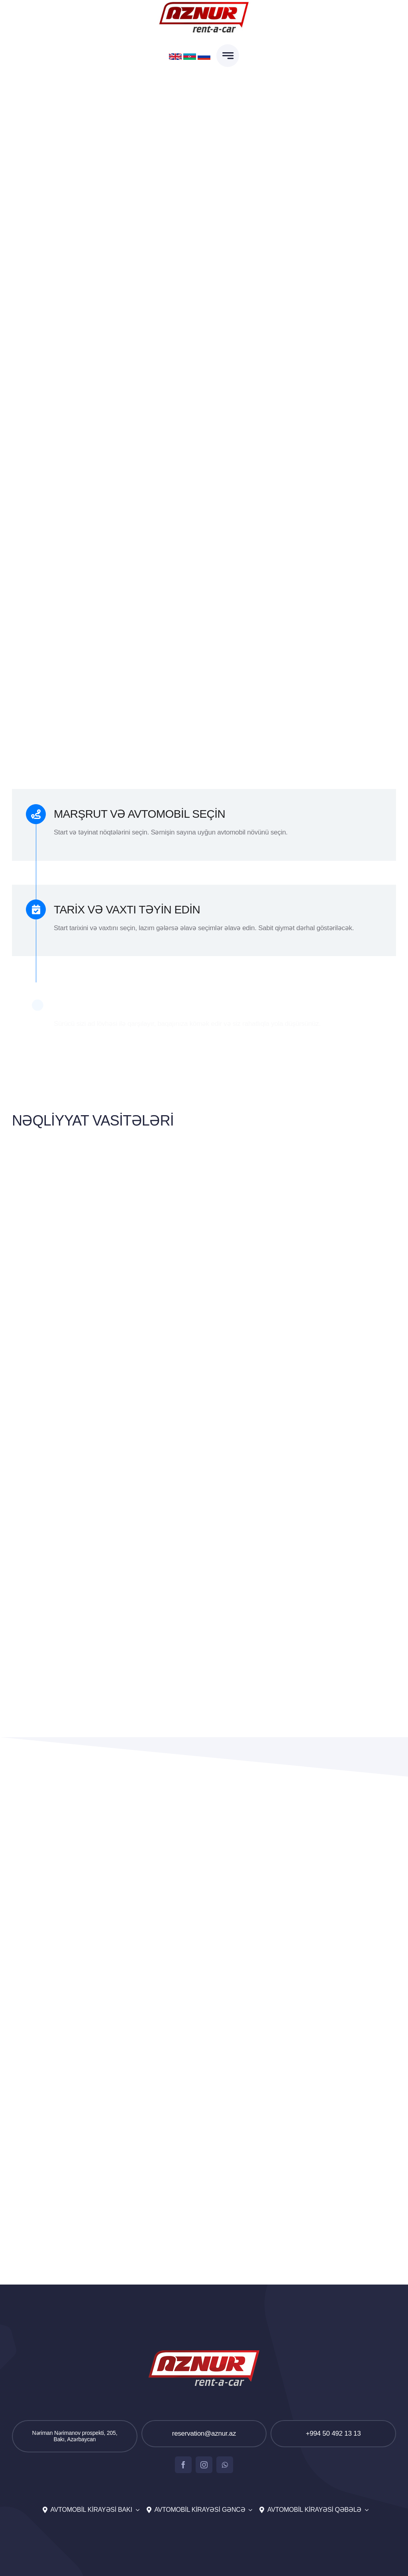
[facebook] (183, 2464)
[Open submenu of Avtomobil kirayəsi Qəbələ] (365, 2510)
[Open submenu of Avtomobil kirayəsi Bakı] (135, 2510)
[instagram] (204, 2464)
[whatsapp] (224, 2464)
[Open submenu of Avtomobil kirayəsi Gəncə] (248, 2510)
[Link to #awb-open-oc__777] (227, 55)
